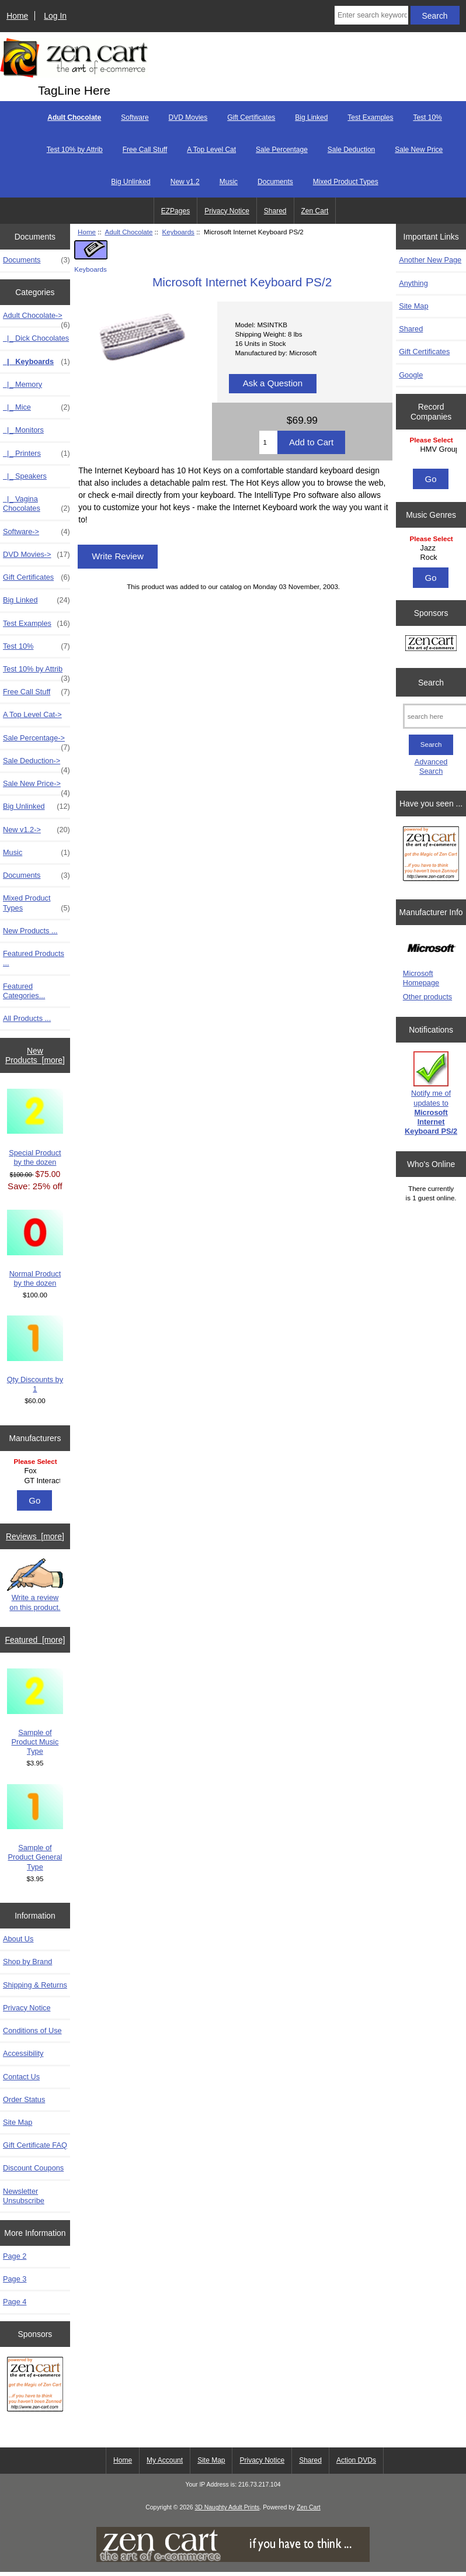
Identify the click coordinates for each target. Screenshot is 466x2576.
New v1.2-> (36, 830)
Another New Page (430, 259)
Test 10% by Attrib (75, 150)
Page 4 (14, 2301)
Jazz (433, 548)
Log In (55, 15)
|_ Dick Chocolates (36, 338)
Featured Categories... (24, 991)
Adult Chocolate (129, 232)
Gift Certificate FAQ (35, 2145)
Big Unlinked (130, 182)
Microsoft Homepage (421, 978)
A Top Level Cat (211, 150)
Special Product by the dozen (35, 1127)
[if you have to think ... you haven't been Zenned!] (233, 2559)
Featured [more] (35, 1639)
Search (431, 682)
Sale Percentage (282, 150)
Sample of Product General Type (35, 1827)
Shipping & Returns (35, 1985)
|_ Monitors (23, 429)
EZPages (175, 211)
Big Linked (311, 117)
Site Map (17, 2122)
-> (36, 318)
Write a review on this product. (35, 1585)
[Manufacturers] (34, 1471)
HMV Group (433, 449)
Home (17, 15)
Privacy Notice (226, 211)
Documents (275, 182)
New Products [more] (35, 1055)
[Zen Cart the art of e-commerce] (35, 2386)
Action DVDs (356, 2460)
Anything (413, 283)
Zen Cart (315, 211)
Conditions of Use (32, 2030)
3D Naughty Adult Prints (227, 2507)
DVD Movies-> (36, 554)
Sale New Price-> (36, 786)
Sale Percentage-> (36, 741)
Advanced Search (431, 766)
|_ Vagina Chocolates (36, 503)
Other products (427, 996)
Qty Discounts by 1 (35, 1354)
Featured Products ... (33, 958)
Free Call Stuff (145, 150)
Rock (433, 557)
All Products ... (27, 1018)
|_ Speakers (25, 476)
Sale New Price (419, 150)
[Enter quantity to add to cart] (268, 442)
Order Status (24, 2099)
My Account (165, 2460)
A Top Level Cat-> (32, 714)
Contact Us (21, 2076)
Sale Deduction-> (36, 763)
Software (134, 117)
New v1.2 (185, 182)
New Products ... (30, 930)
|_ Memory (22, 384)
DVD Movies (188, 117)
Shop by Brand (27, 1961)
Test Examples (370, 117)
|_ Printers (36, 453)
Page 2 (14, 2256)
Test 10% (427, 117)
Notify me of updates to (431, 1093)
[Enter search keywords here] (371, 15)
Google (411, 375)
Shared (275, 211)
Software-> (36, 531)
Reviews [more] (35, 1536)
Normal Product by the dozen (35, 1248)
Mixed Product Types (345, 182)
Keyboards (178, 232)
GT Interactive (36, 1481)
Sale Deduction (351, 150)
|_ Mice (36, 407)
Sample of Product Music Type (35, 1712)
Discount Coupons (33, 2167)
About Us (18, 1938)
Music (229, 182)
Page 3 (14, 2278)
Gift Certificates (251, 117)
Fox (36, 1471)
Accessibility (23, 2053)
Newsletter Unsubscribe (23, 2196)
